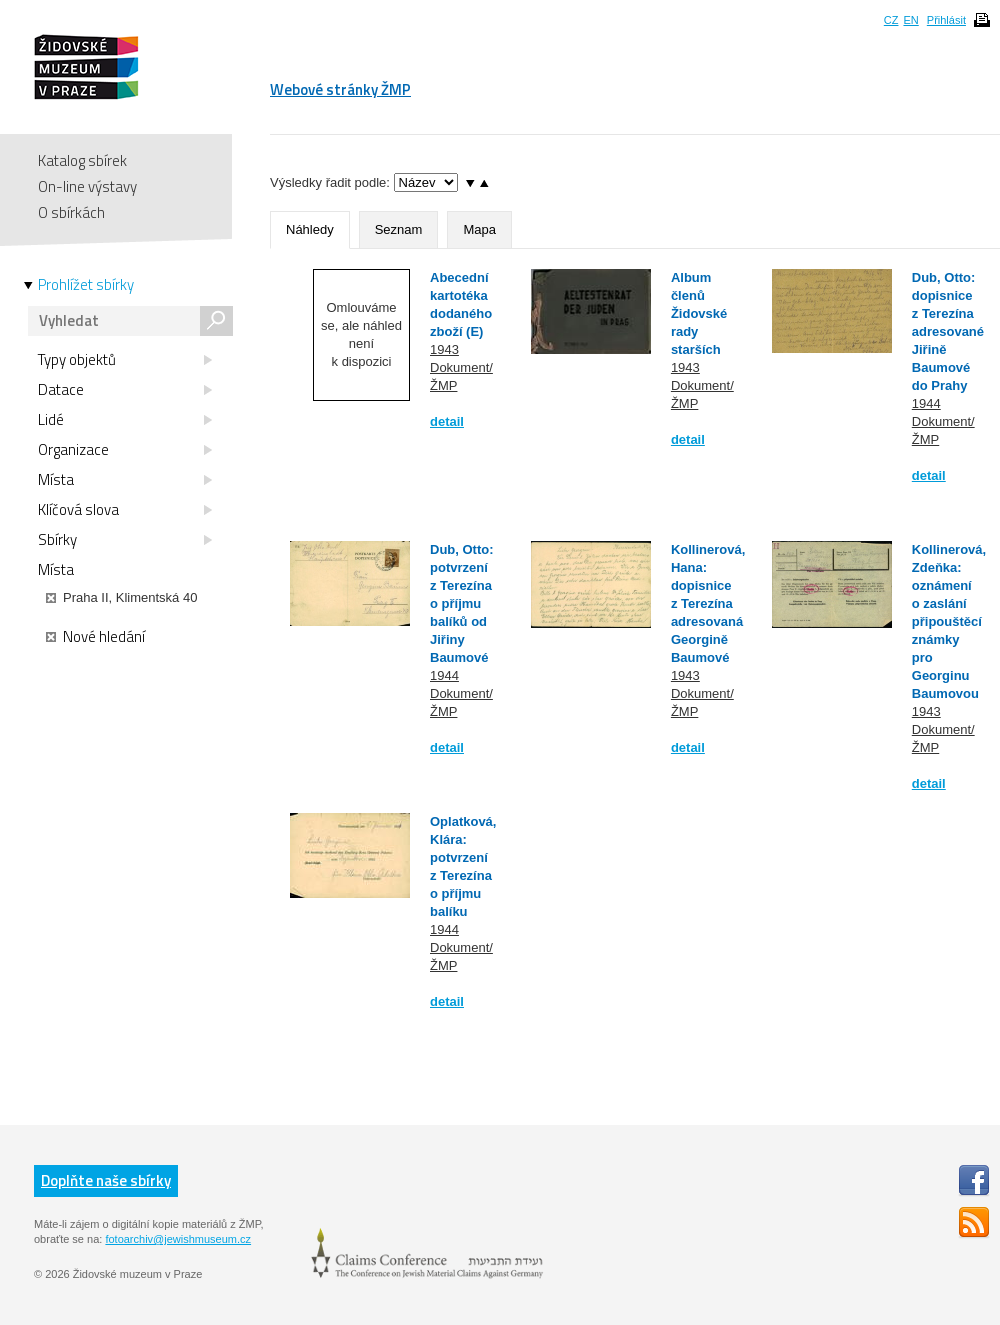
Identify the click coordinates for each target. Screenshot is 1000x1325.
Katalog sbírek (82, 160)
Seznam (399, 229)
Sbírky (125, 540)
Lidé (125, 420)
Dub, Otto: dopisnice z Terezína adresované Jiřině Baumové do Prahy (948, 331)
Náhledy (310, 229)
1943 (444, 349)
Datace (125, 390)
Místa (125, 480)
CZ (891, 20)
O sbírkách (71, 212)
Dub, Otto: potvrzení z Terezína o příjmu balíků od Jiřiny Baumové (462, 603)
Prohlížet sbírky (86, 285)
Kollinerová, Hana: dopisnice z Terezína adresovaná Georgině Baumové (708, 603)
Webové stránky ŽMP (340, 89)
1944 (926, 403)
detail (447, 421)
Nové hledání (95, 637)
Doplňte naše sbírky (106, 1180)
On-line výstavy (87, 186)
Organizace (125, 450)
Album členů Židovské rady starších (699, 313)
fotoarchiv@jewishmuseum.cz (178, 1239)
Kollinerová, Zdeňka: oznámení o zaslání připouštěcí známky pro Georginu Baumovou (949, 621)
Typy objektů (125, 360)
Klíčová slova (125, 510)
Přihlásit (946, 20)
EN (910, 20)
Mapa (479, 229)
